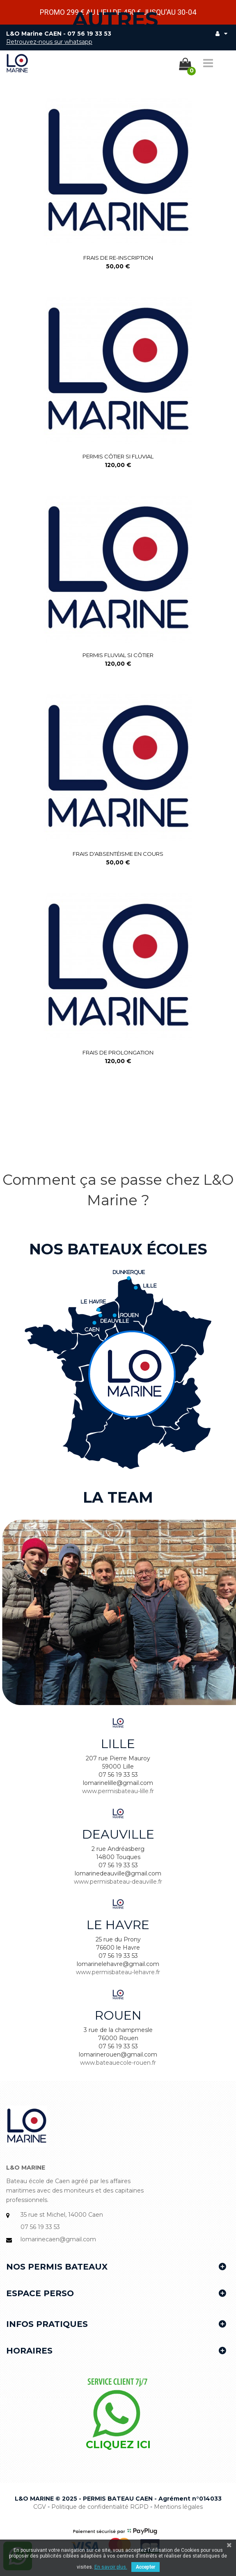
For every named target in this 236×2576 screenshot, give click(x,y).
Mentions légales (178, 2506)
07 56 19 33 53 (89, 33)
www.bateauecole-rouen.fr (118, 2062)
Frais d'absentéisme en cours (118, 854)
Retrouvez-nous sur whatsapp (49, 41)
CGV (39, 2506)
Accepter (145, 2567)
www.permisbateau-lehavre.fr (118, 1972)
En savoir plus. (110, 2567)
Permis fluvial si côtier (118, 655)
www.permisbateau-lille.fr (118, 1791)
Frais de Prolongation (118, 1052)
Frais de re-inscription (118, 258)
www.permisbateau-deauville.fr (118, 1881)
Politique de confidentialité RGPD (100, 2506)
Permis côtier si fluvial (118, 456)
